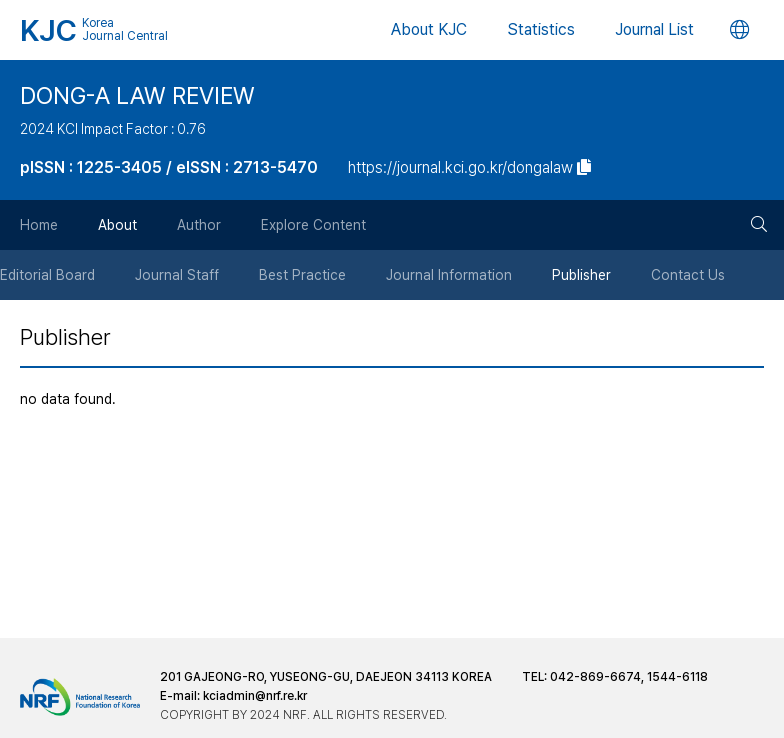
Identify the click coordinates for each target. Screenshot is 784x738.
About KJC (429, 29)
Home (39, 225)
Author (199, 225)
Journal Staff (177, 275)
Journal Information (449, 275)
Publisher (581, 275)
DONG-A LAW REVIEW (137, 96)
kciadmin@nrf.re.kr (255, 696)
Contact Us (688, 275)
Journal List (654, 29)
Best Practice (302, 275)
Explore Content (313, 225)
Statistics (541, 29)
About (117, 225)
